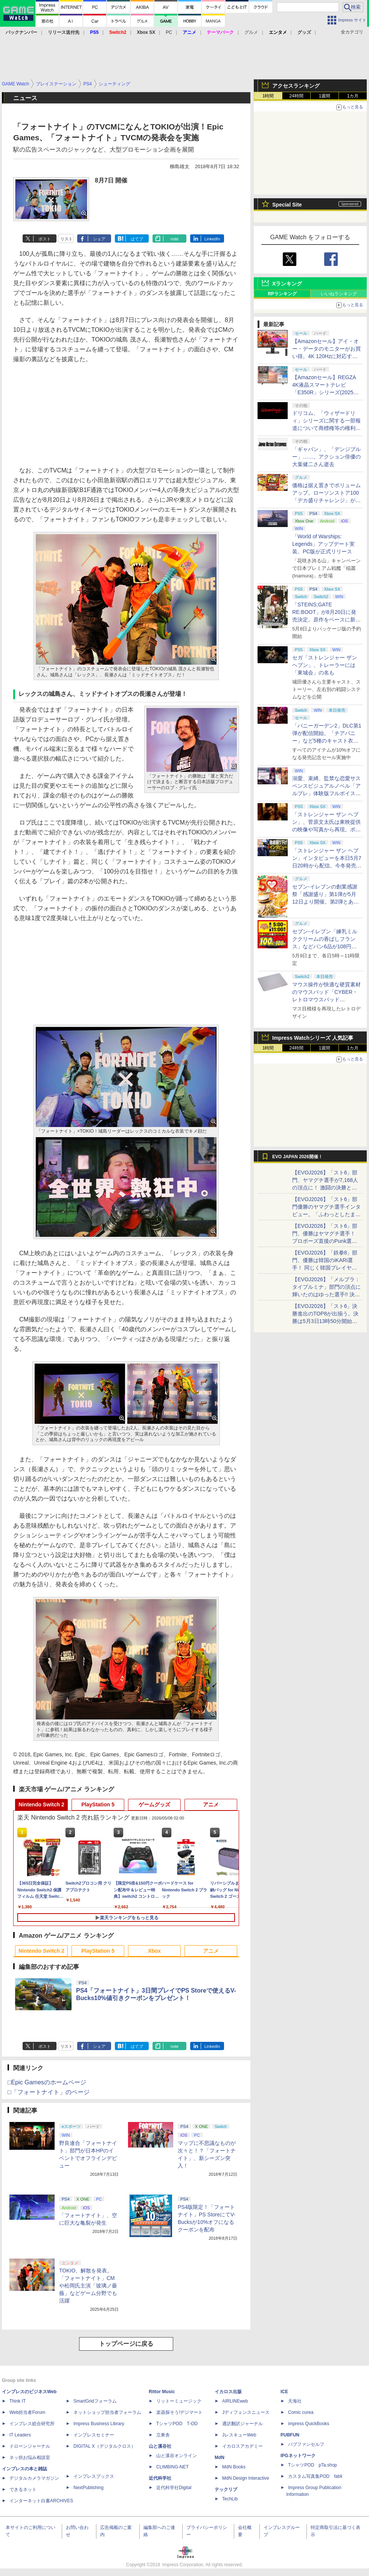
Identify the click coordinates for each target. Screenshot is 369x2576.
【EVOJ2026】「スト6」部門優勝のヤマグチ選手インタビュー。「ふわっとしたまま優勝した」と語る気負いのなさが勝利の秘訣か (326, 1214)
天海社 (295, 2401)
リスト (66, 239)
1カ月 (353, 96)
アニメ (211, 1804)
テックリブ (226, 2489)
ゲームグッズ (154, 1804)
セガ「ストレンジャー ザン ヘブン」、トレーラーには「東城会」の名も (324, 665)
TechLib (230, 2499)
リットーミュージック (178, 2401)
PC (169, 32)
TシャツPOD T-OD (177, 2423)
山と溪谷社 (160, 2446)
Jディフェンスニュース (246, 2412)
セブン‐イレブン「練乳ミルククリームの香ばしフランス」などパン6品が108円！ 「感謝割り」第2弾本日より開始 (325, 946)
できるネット (23, 2489)
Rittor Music (162, 2391)
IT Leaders (20, 2435)
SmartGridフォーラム (95, 2401)
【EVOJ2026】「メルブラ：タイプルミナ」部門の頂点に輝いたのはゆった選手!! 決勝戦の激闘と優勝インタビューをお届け (326, 1294)
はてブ (137, 239)
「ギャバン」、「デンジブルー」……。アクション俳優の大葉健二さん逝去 (326, 456)
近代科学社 (160, 2478)
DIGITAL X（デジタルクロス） (104, 2446)
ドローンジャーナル (29, 2446)
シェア (99, 239)
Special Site (287, 205)
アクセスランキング (296, 86)
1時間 (268, 96)
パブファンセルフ (306, 2444)
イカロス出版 (228, 2391)
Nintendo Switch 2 (41, 1804)
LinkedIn (212, 239)
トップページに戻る (126, 2344)
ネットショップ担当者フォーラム (107, 2412)
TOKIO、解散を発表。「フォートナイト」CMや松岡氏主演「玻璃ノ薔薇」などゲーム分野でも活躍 (88, 2286)
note (174, 239)
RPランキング (282, 293)
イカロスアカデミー (242, 2446)
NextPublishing (88, 2487)
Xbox (154, 1951)
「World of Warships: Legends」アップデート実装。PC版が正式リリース (323, 543)
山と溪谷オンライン (176, 2455)
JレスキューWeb (239, 2435)
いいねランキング (339, 293)
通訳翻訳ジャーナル (242, 2423)
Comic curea (300, 2412)
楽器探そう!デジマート (179, 2412)
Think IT (17, 2401)
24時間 (296, 96)
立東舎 (163, 2435)
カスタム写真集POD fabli (315, 2476)
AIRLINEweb (235, 2401)
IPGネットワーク (298, 2455)
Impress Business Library (98, 2423)
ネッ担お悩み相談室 (29, 2457)
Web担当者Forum (27, 2412)
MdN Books (233, 2467)
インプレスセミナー (93, 2435)
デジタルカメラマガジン (34, 2478)
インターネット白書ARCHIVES (41, 2500)
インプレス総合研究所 (32, 2423)
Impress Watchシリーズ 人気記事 (312, 1038)
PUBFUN (290, 2435)
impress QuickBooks (308, 2423)
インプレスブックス (93, 2476)
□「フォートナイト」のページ (49, 2092)
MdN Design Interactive (245, 2478)
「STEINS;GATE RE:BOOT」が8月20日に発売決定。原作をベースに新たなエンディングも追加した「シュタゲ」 (326, 619)
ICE (284, 2391)
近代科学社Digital (173, 2487)
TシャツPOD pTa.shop (312, 2465)
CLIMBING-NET (172, 2467)
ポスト (44, 239)
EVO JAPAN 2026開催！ (297, 1156)
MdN (219, 2457)
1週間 (325, 96)
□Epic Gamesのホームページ (47, 2082)
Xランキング (287, 284)
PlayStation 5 (97, 1804)
